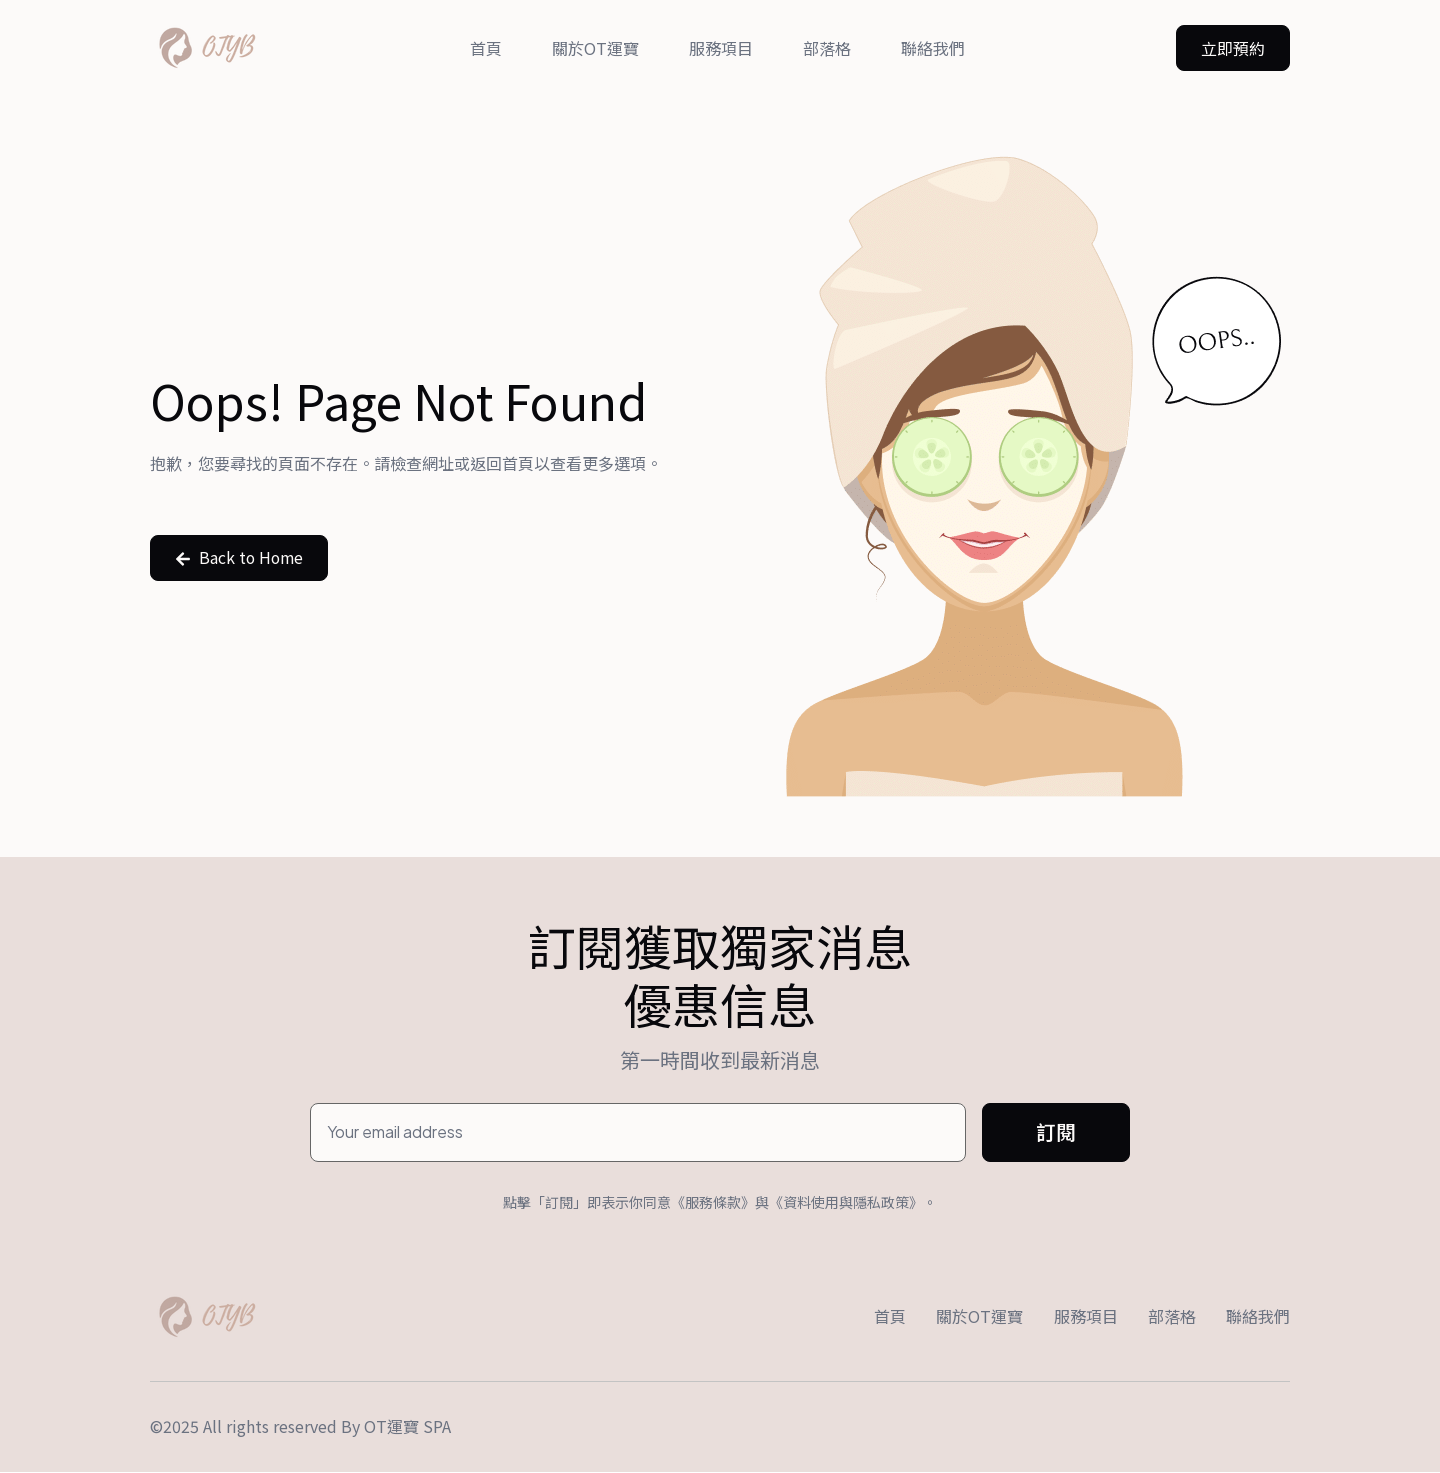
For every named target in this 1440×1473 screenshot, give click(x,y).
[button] (1233, 48)
